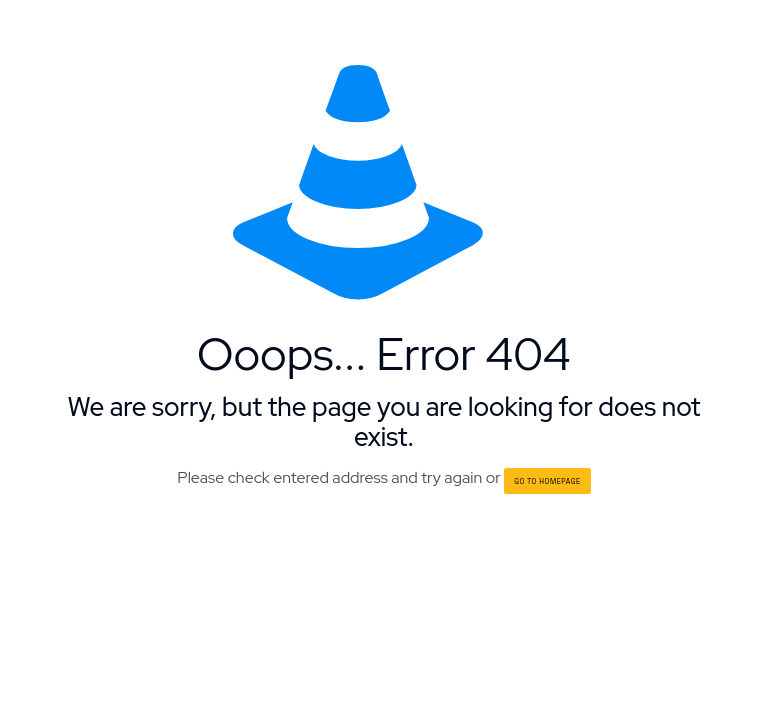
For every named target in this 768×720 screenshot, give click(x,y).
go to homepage (547, 480)
